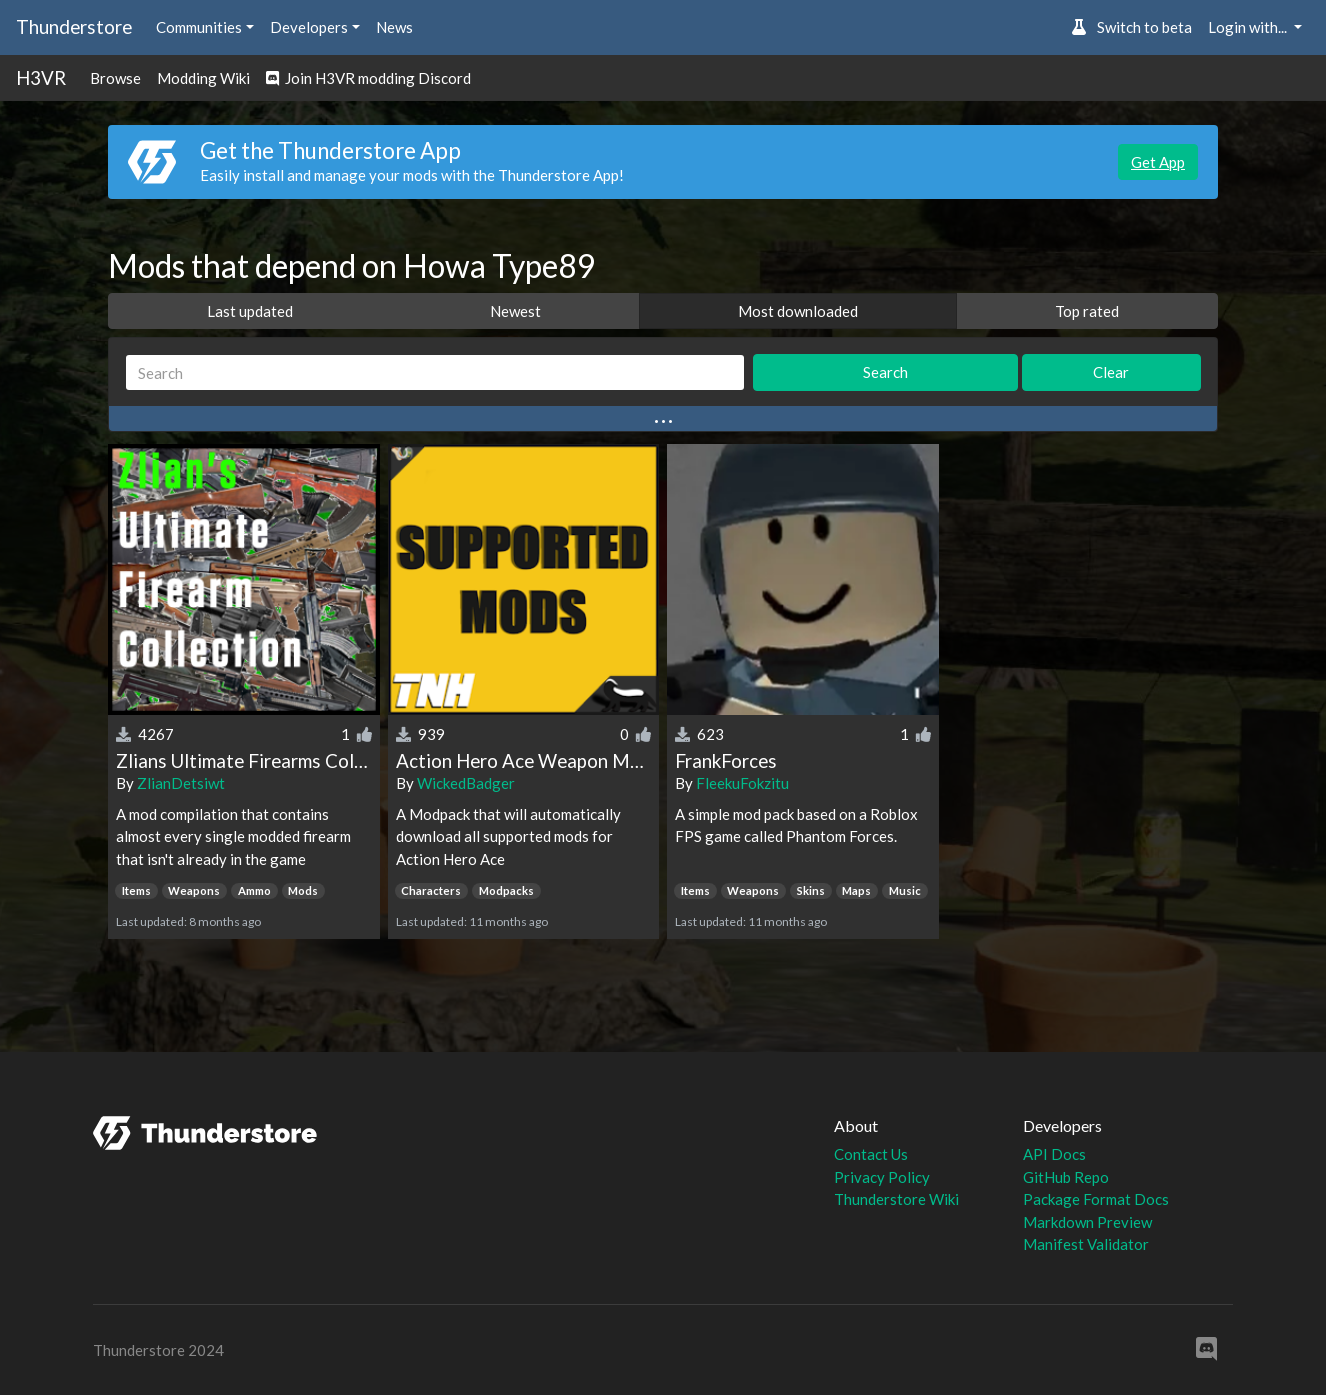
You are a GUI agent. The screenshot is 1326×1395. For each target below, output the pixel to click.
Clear (1111, 372)
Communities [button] (199, 27)
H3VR (41, 77)
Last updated (250, 311)
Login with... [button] (1249, 27)
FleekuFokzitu (742, 783)
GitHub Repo (1066, 1177)
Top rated (1087, 311)
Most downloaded (798, 311)
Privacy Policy (882, 1177)
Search (885, 372)
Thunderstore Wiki (896, 1199)
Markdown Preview (1087, 1222)
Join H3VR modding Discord (368, 78)
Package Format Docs (1096, 1199)
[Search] (435, 372)
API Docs (1054, 1154)
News (394, 27)
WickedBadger (466, 783)
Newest (515, 311)
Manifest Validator (1086, 1244)
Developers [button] (309, 27)
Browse (115, 78)
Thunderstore (74, 26)
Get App (1158, 162)
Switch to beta (1131, 27)
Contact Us (871, 1154)
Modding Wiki (203, 78)
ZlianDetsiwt (181, 783)
